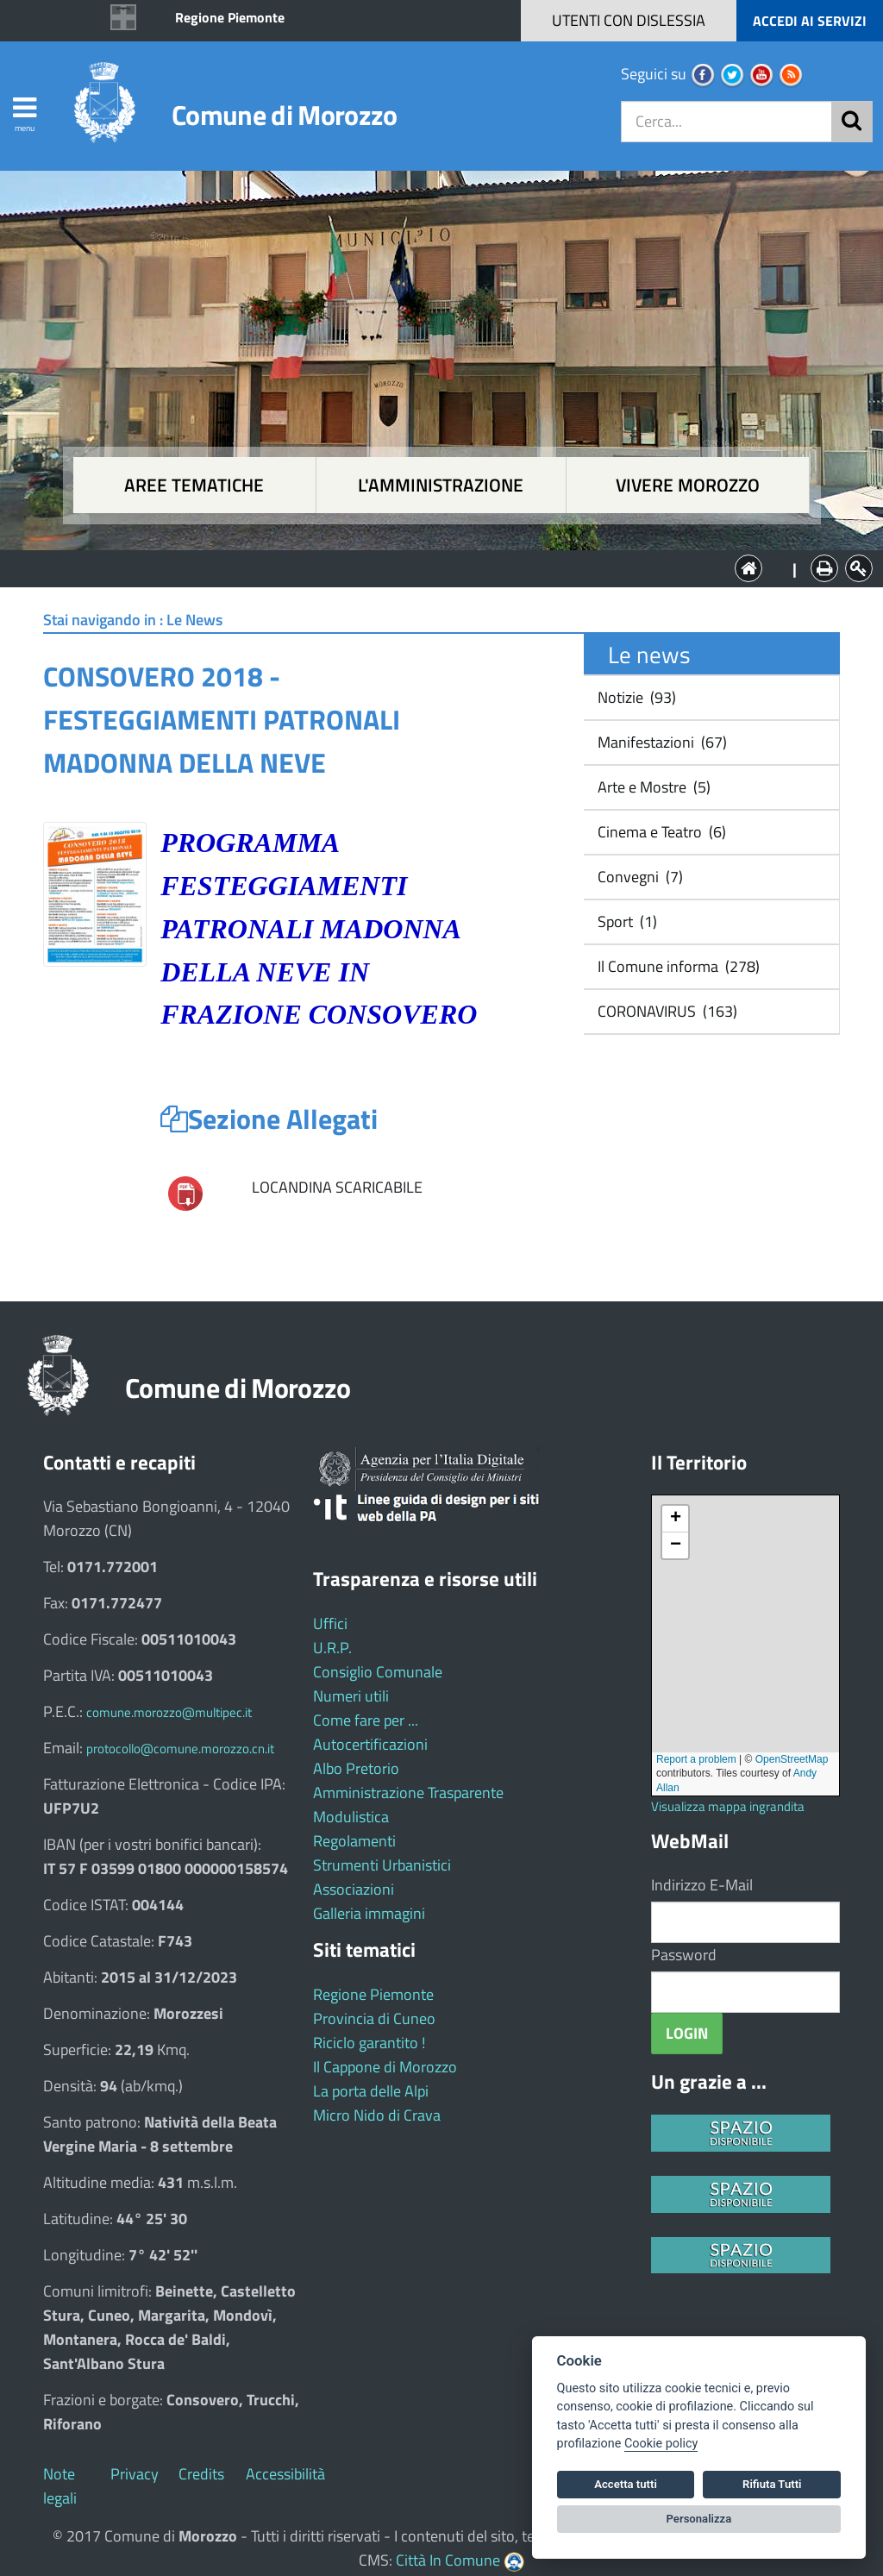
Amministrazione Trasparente (408, 1792)
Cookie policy (661, 2443)
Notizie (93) (635, 697)
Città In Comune (448, 2560)
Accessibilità (285, 2473)
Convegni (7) (638, 876)
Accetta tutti (625, 2484)
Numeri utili (351, 1696)
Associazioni (353, 1889)
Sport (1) (625, 921)
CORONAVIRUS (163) (665, 1011)
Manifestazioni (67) (660, 742)
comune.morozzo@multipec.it (169, 1712)
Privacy (134, 2473)
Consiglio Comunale (377, 1671)
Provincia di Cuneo (374, 2018)
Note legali (60, 2486)
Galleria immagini (369, 1913)
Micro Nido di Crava (377, 2115)
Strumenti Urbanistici (382, 1865)
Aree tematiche (194, 485)
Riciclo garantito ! (369, 2042)
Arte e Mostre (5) (652, 787)
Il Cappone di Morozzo (385, 2066)
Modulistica (351, 1816)
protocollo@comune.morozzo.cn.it (180, 1748)
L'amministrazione (440, 485)
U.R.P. (332, 1647)
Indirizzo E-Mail (702, 1884)
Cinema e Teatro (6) (660, 831)
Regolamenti (354, 1840)
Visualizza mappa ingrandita (728, 1806)
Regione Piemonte (230, 17)
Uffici (330, 1623)
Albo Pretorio (356, 1768)
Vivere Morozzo (688, 485)
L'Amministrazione (429, 567)
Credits (201, 2473)
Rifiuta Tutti (771, 2484)
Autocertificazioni (370, 1744)
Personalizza (699, 2518)
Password (684, 1954)
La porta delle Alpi (371, 2091)
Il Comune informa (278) (677, 966)
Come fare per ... (365, 1720)
